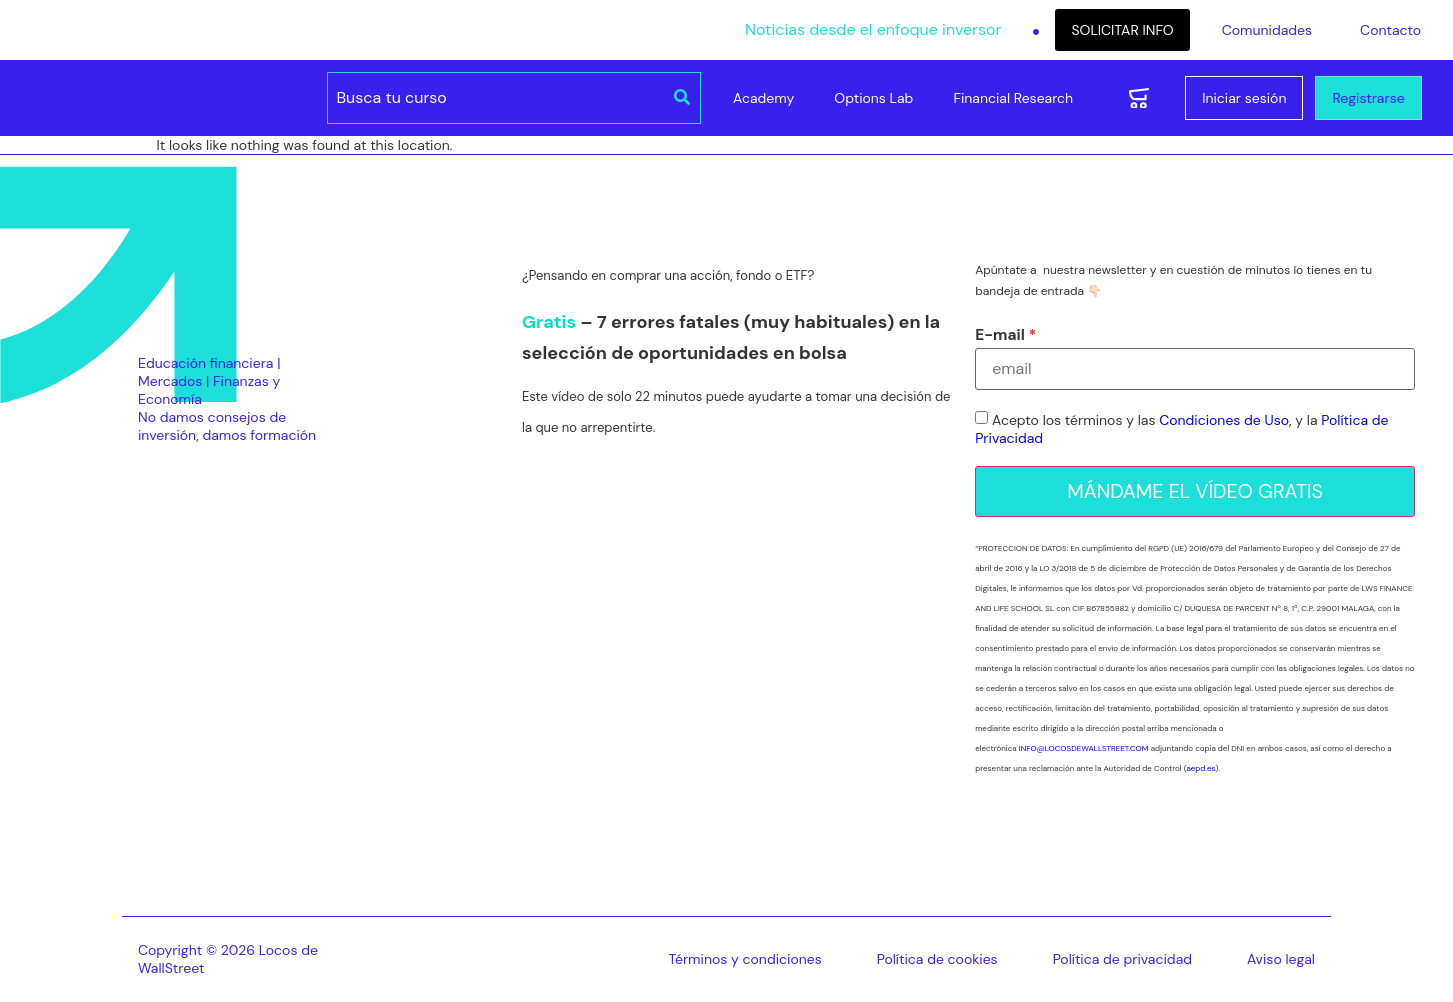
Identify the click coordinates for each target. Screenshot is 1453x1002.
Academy (763, 98)
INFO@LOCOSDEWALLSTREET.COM (1084, 749)
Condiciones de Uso (1224, 421)
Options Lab (873, 98)
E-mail (1000, 335)
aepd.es (1200, 769)
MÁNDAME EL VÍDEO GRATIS (1195, 492)
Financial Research (1013, 98)
